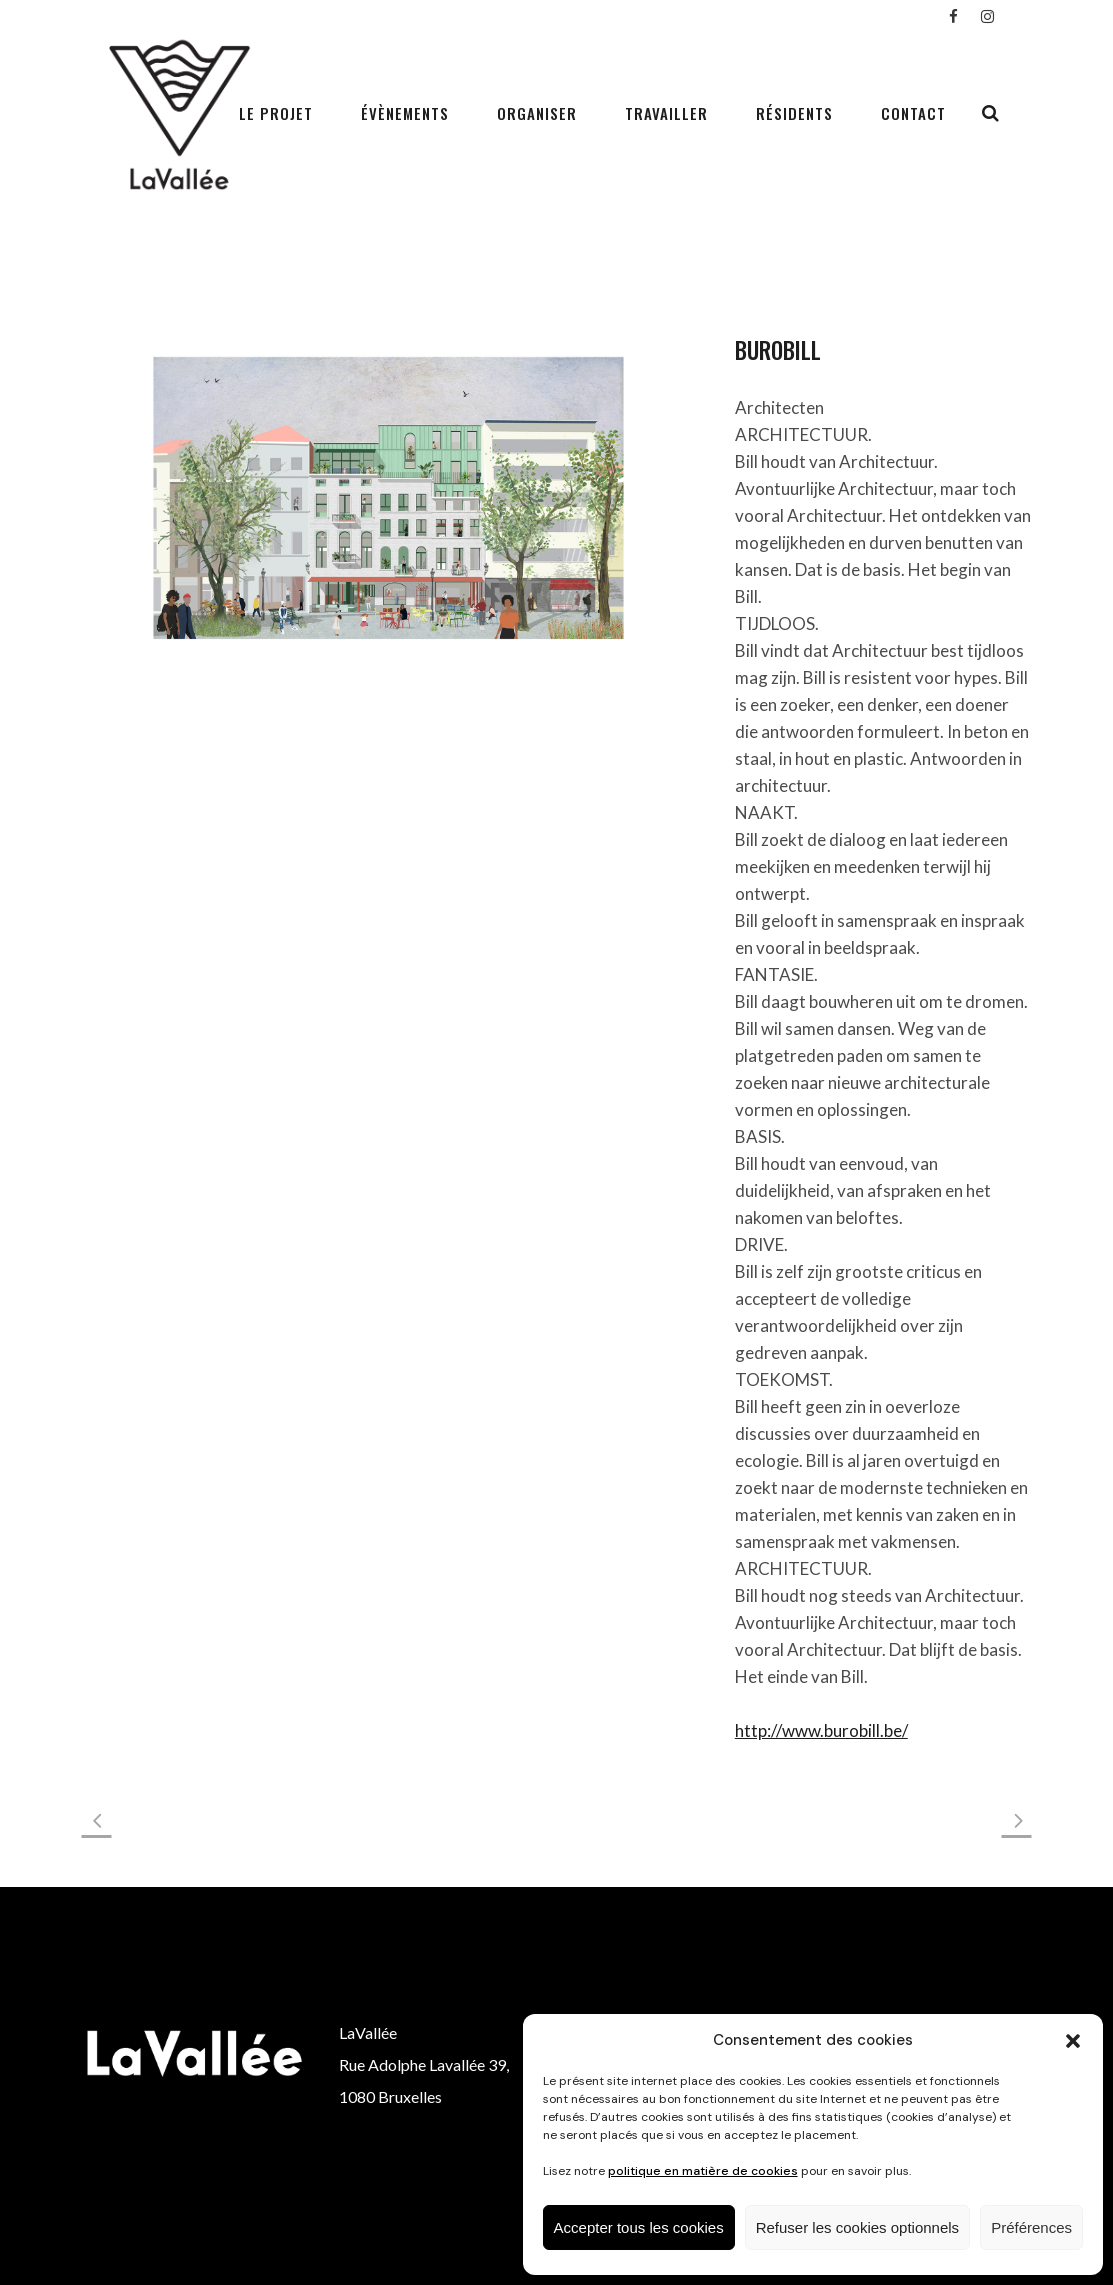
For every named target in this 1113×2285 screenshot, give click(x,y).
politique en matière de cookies (703, 2171)
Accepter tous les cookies (639, 2227)
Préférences (1031, 2227)
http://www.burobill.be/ (821, 1730)
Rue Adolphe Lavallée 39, (424, 2064)
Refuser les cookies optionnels (857, 2227)
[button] (1073, 2041)
